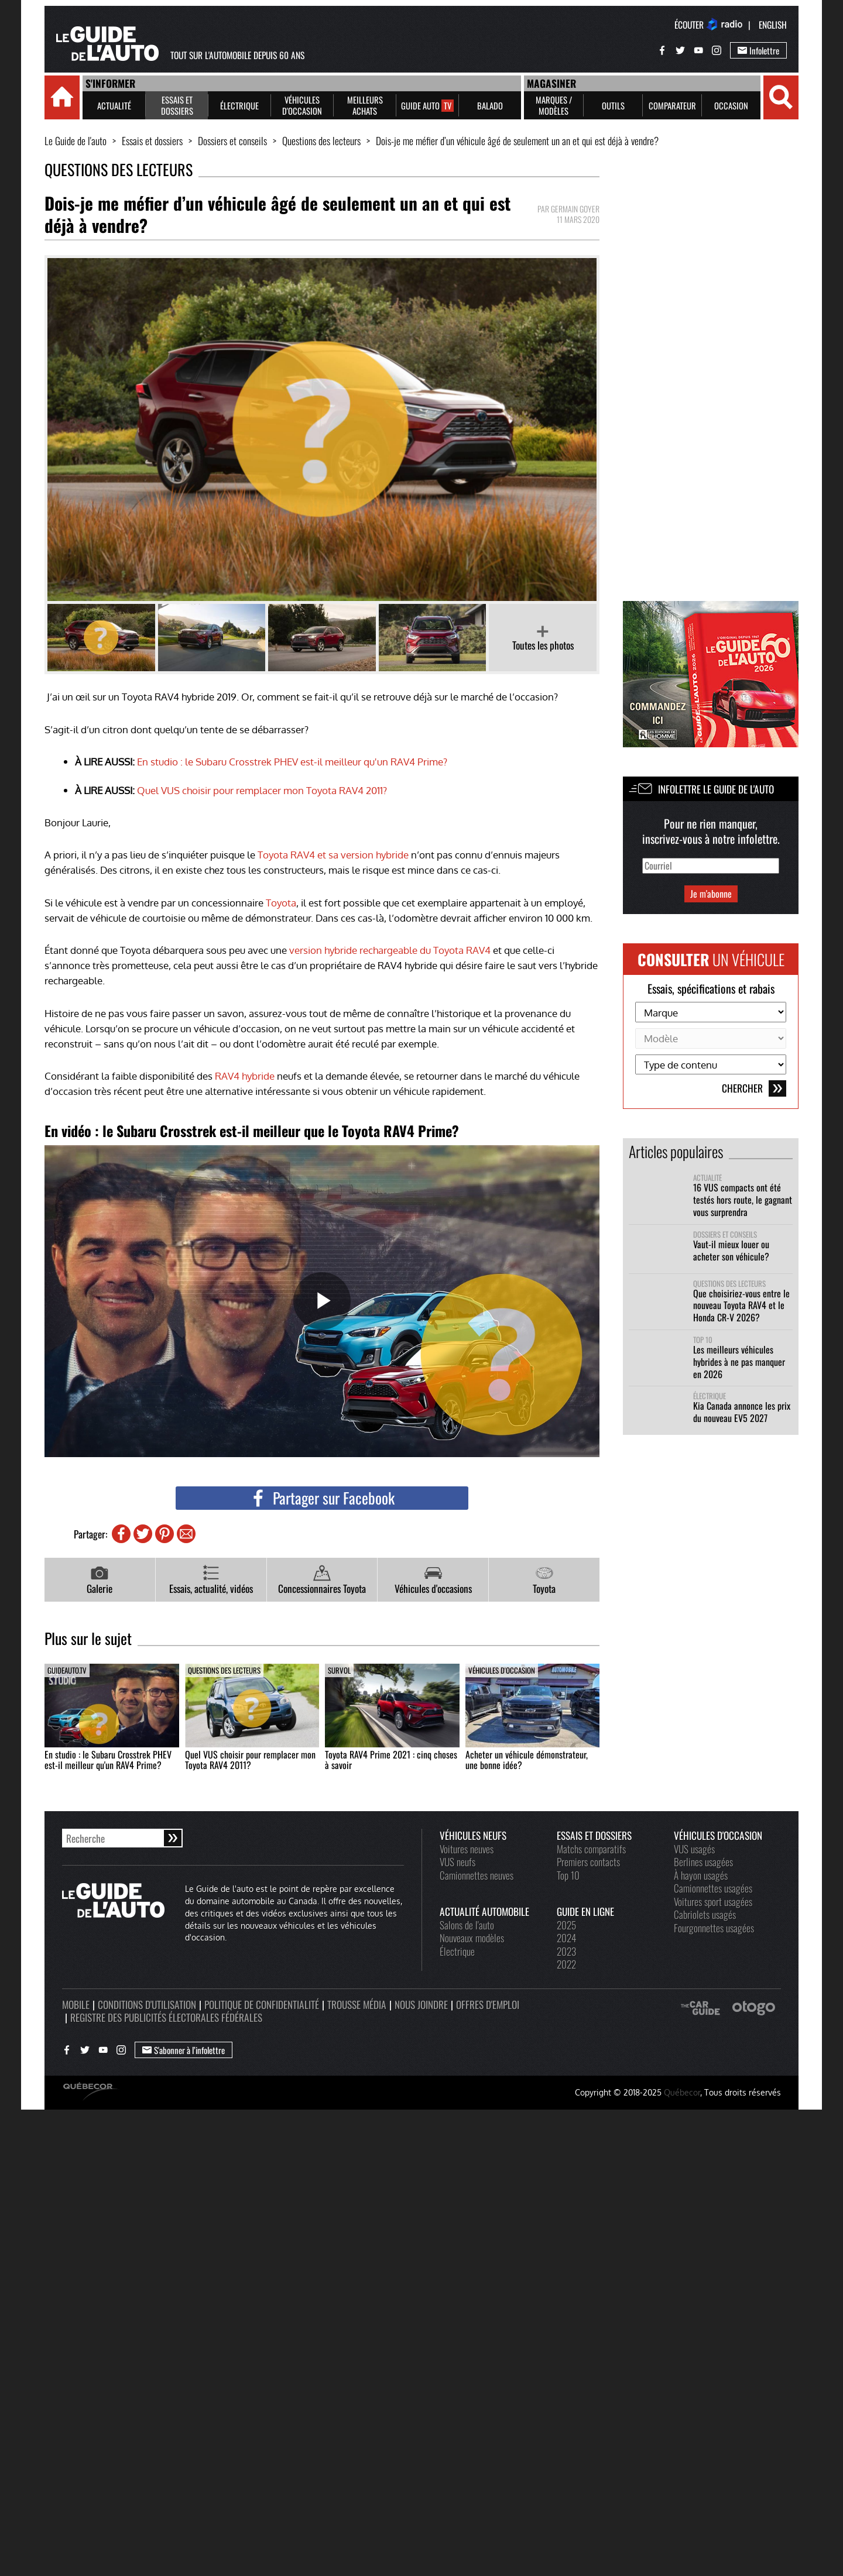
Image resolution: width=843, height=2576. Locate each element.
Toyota (281, 902)
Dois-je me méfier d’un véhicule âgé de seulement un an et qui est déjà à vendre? (517, 140)
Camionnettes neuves (476, 1875)
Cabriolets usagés (705, 1914)
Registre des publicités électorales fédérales (166, 2017)
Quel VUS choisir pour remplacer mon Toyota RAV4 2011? (262, 790)
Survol (339, 1670)
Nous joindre (421, 2004)
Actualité (707, 1177)
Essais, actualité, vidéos (211, 1580)
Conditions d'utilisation (147, 2004)
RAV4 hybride (245, 1075)
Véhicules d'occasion (501, 1670)
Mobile (76, 2004)
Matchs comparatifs (591, 1848)
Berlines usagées (703, 1861)
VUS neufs (457, 1861)
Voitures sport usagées (713, 1901)
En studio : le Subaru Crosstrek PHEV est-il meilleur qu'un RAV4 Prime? (292, 761)
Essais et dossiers (152, 140)
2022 (566, 1964)
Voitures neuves (467, 1848)
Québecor (682, 2092)
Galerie (99, 1580)
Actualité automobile (484, 1911)
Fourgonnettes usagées (714, 1927)
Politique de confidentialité (261, 2004)
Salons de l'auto (467, 1924)
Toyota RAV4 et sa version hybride (333, 854)
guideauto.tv (67, 1670)
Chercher (754, 1088)
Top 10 (702, 1340)
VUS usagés (694, 1848)
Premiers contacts (588, 1861)
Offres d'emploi (487, 2004)
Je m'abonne (711, 894)
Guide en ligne (585, 1911)
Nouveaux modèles (472, 1937)
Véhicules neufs (473, 1835)
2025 (566, 1924)
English (773, 25)
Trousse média (356, 2004)
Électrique (709, 1396)
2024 (566, 1937)
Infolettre (758, 50)
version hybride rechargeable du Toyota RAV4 (390, 949)
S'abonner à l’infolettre (183, 2049)
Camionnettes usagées (713, 1887)
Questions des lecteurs (321, 140)
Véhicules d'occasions (433, 1580)
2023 (566, 1951)
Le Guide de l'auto (75, 140)
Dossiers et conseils (232, 140)
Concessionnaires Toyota (322, 1580)
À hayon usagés (701, 1875)
